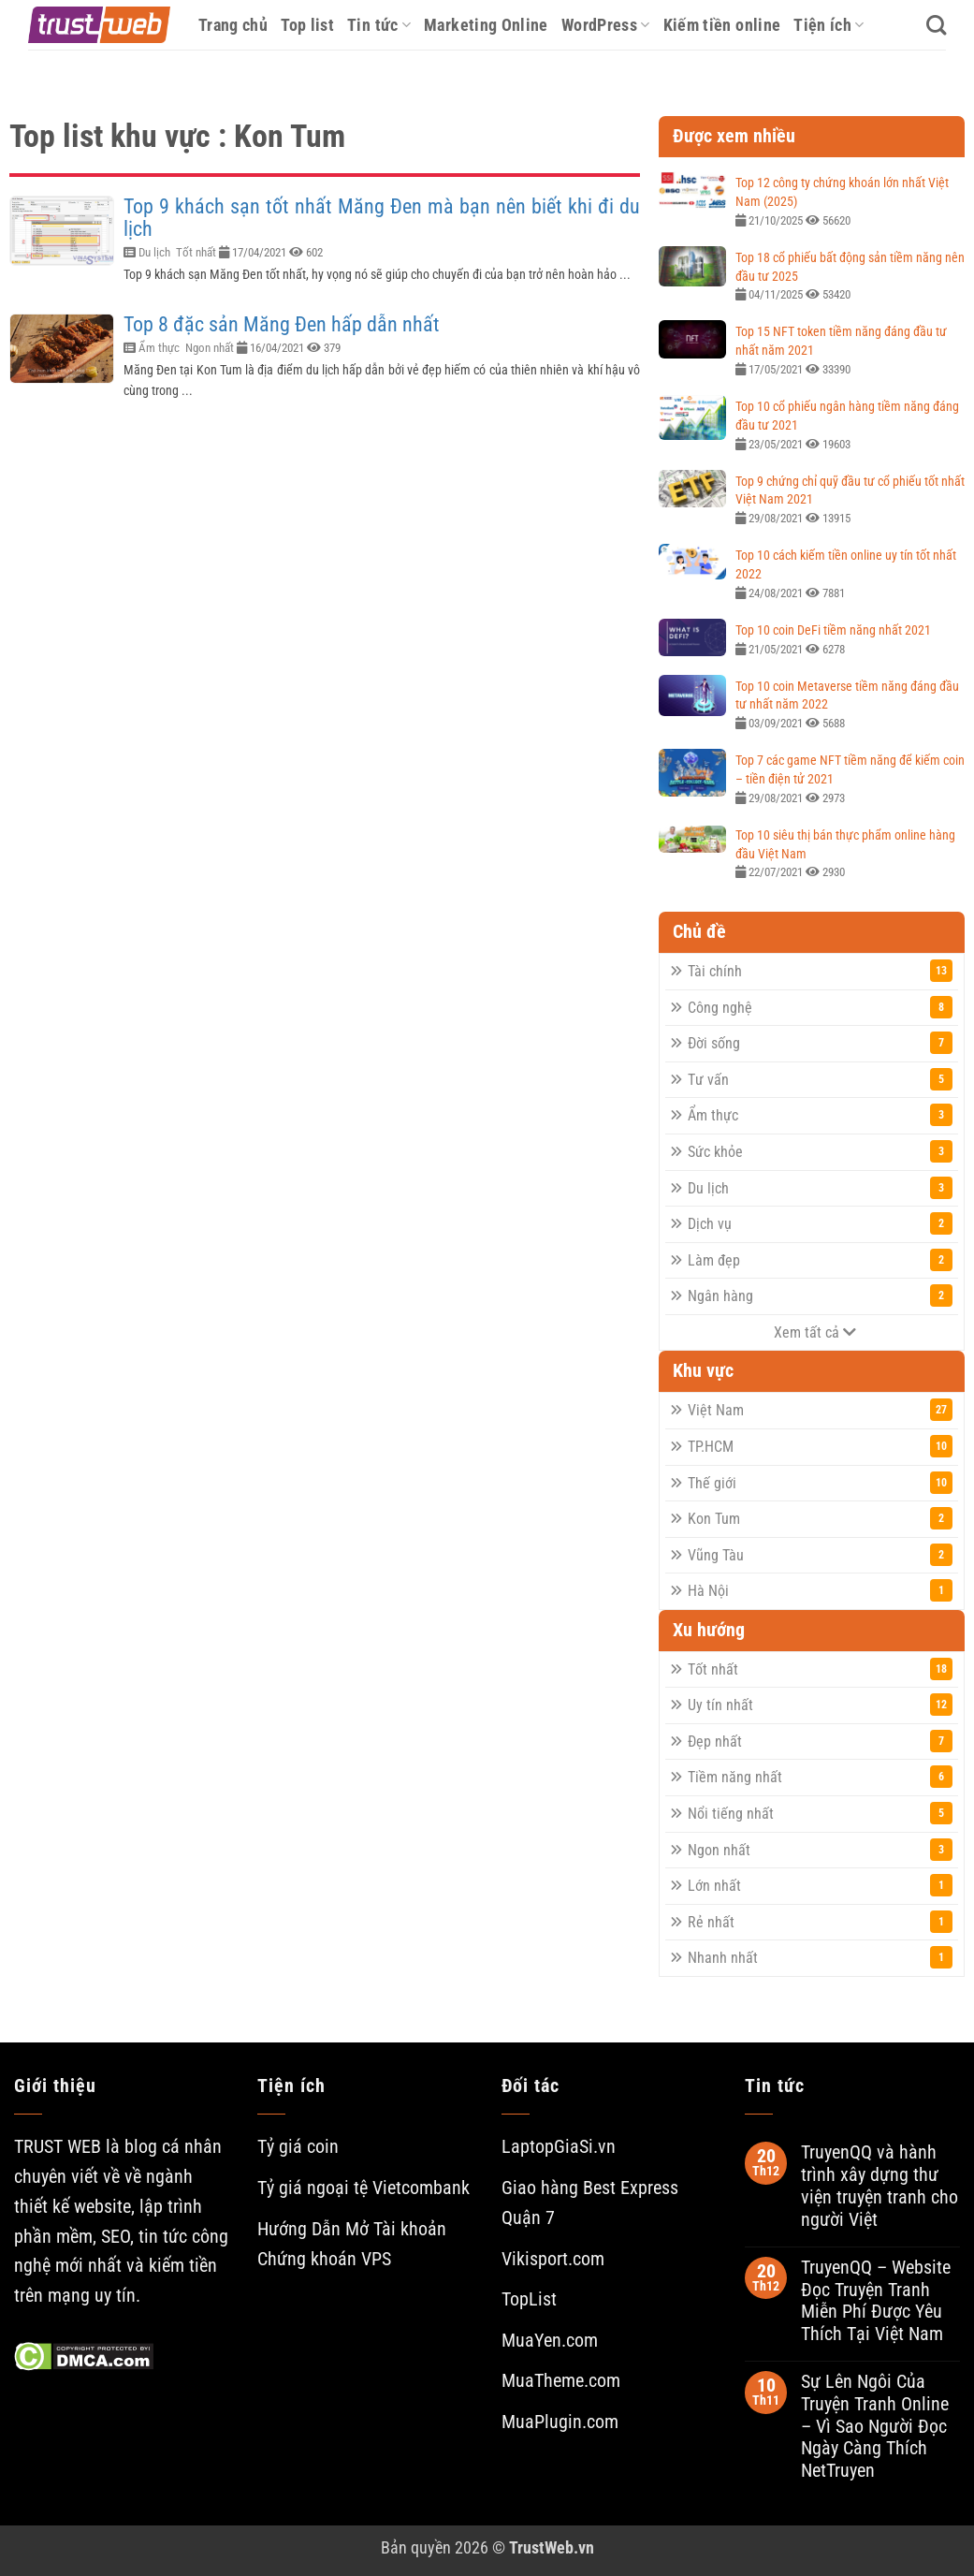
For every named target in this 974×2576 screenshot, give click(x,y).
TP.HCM (820, 1446)
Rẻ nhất (820, 1921)
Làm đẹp (820, 1260)
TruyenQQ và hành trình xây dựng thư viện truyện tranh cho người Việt (879, 2186)
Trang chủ (233, 25)
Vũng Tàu (820, 1555)
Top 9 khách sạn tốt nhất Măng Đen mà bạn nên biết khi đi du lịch (382, 218)
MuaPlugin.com (560, 2422)
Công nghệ (820, 1007)
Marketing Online (486, 25)
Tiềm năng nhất (820, 1776)
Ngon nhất (209, 348)
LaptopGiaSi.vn (559, 2147)
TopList (529, 2299)
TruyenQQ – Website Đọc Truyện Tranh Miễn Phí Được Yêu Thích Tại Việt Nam (876, 2301)
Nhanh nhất (820, 1957)
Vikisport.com (553, 2259)
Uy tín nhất (820, 1704)
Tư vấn (820, 1079)
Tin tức (379, 25)
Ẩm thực (159, 348)
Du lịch (154, 252)
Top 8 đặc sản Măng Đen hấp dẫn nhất (282, 324)
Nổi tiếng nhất (820, 1813)
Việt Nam (820, 1409)
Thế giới (820, 1482)
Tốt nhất (196, 252)
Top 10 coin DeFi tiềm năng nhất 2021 (833, 629)
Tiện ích (828, 25)
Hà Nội (820, 1590)
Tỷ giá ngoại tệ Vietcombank (363, 2188)
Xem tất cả (815, 1332)
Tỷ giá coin (298, 2147)
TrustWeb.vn (551, 2547)
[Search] (936, 25)
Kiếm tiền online (722, 25)
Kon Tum (820, 1518)
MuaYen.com (550, 2340)
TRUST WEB (57, 2147)
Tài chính (820, 970)
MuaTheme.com (561, 2381)
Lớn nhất (820, 1885)
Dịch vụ (820, 1223)
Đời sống (820, 1043)
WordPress (605, 25)
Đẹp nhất (820, 1741)
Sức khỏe (820, 1151)
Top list (307, 25)
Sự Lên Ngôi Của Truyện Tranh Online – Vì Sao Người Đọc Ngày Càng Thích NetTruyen (875, 2426)
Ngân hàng (820, 1295)
